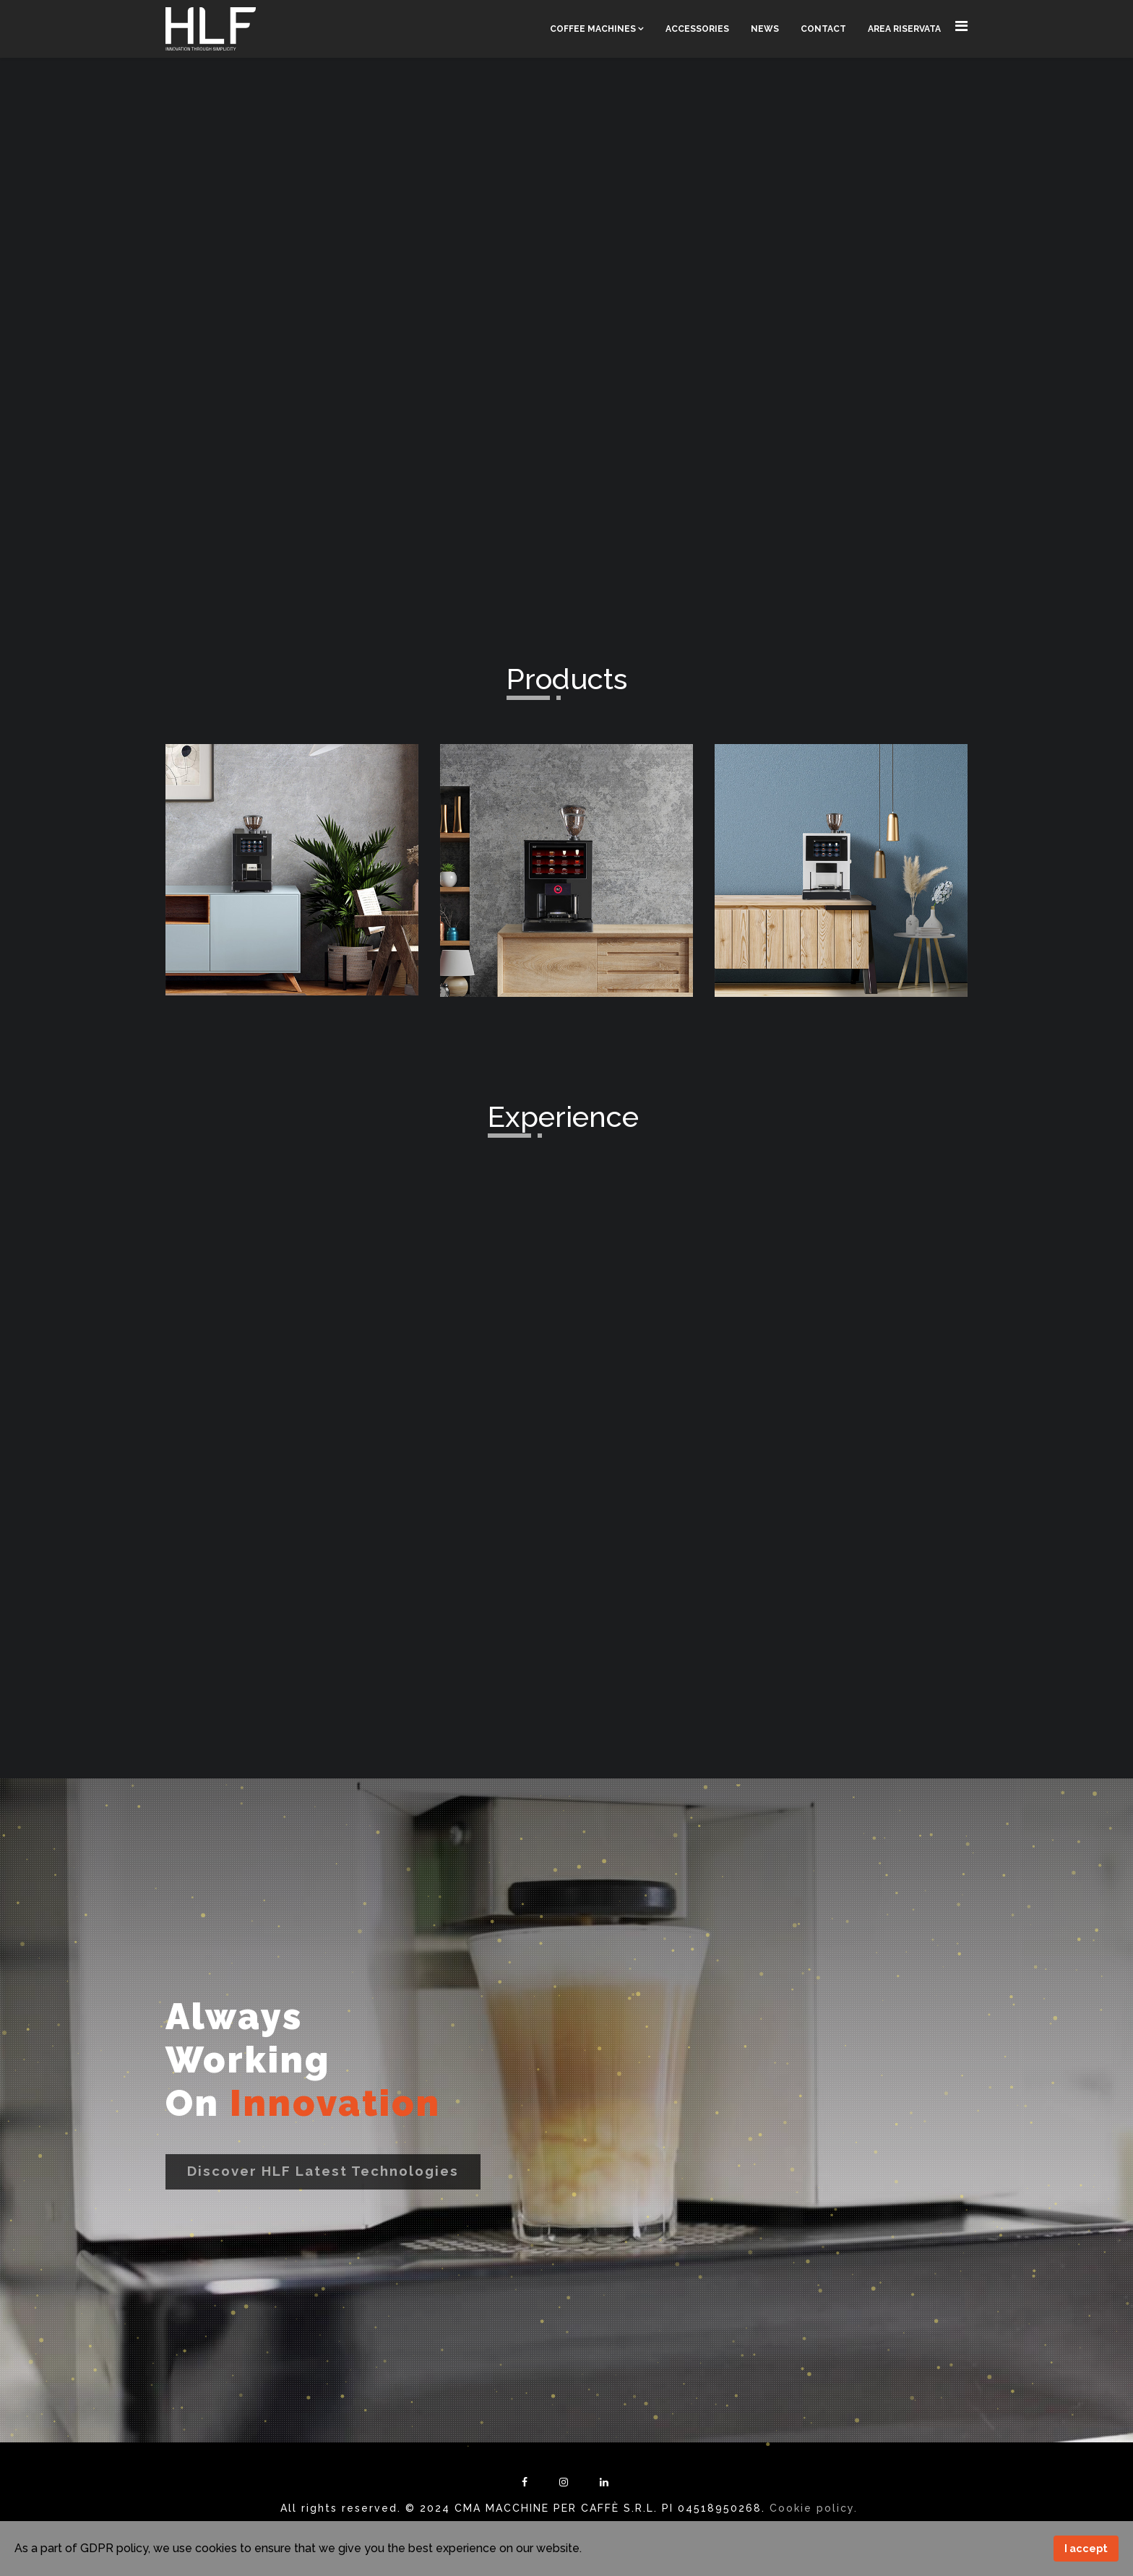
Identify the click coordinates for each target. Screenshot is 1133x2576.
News (765, 29)
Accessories (697, 29)
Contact (823, 29)
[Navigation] (961, 26)
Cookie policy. (814, 2508)
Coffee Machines (593, 29)
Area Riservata (904, 29)
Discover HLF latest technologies (323, 2171)
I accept (1086, 2548)
